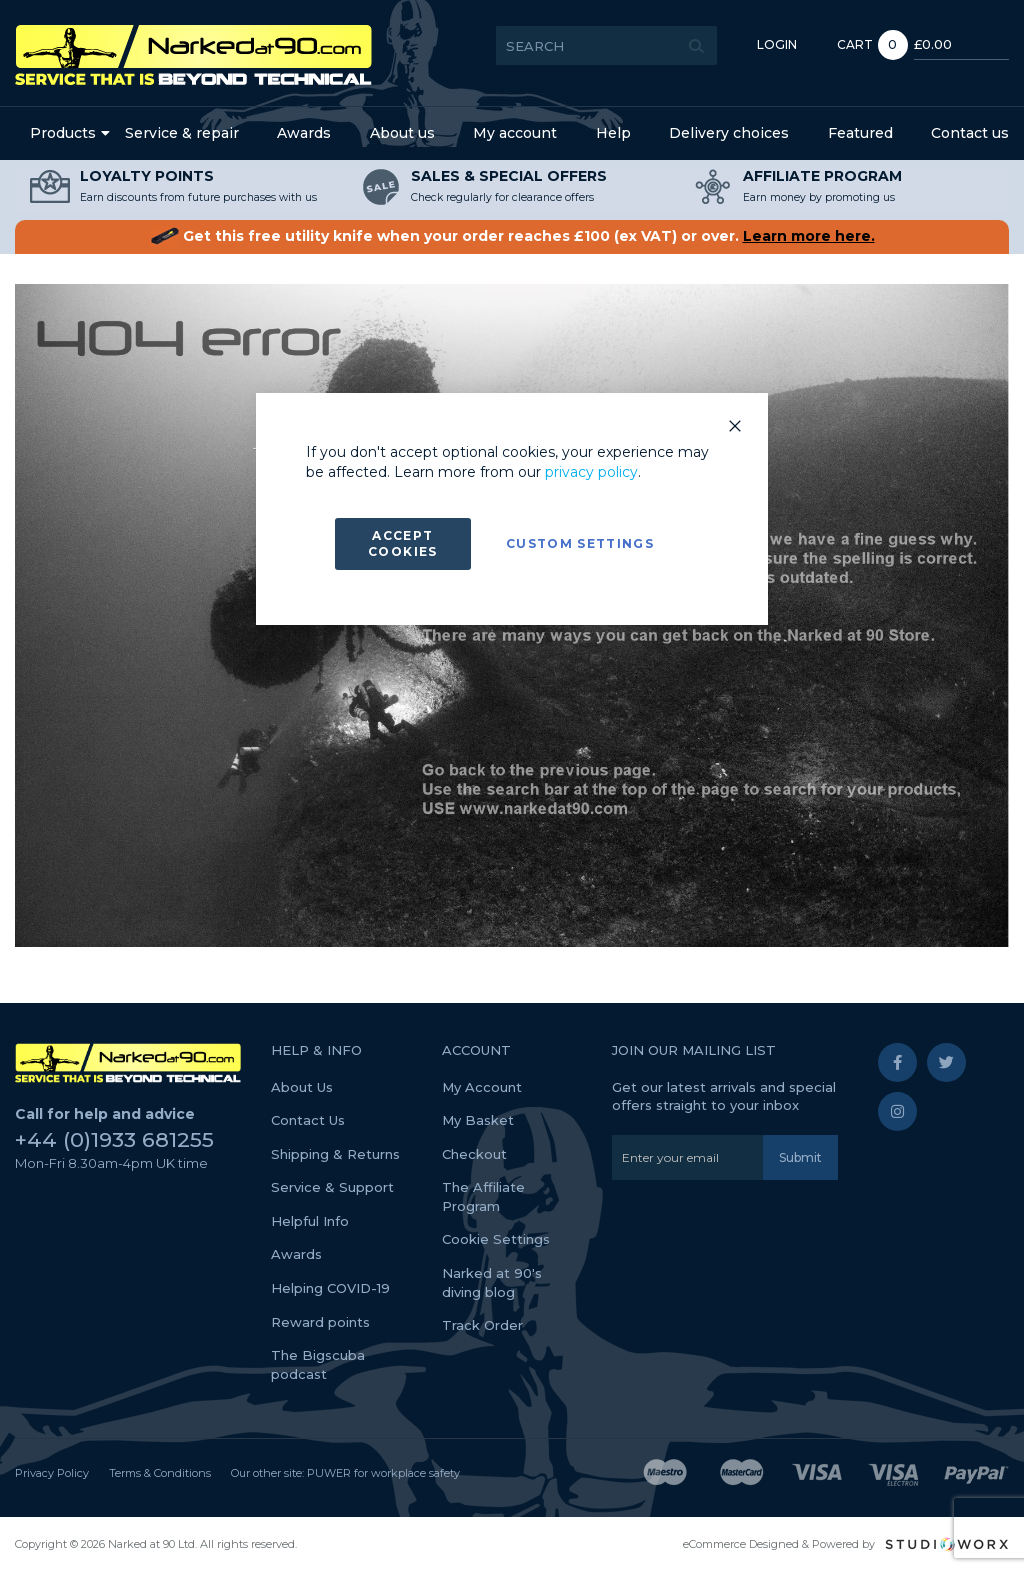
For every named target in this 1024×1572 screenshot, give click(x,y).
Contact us (970, 133)
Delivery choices (729, 133)
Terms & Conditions (160, 1473)
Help (613, 133)
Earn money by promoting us (819, 197)
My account (515, 133)
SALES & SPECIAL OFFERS (509, 176)
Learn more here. (809, 236)
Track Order (482, 1325)
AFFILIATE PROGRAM (822, 176)
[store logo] (193, 55)
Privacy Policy (52, 1473)
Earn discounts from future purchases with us (198, 197)
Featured (860, 133)
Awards (304, 133)
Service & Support (332, 1187)
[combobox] (581, 45)
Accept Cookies (402, 543)
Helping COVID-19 (330, 1288)
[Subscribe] (800, 1157)
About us (402, 133)
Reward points (320, 1322)
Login (752, 44)
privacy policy (591, 472)
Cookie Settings (496, 1239)
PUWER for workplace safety (383, 1473)
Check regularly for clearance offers (502, 197)
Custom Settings (580, 543)
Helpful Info (310, 1221)
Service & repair (182, 133)
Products (63, 133)
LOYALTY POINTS (147, 176)
